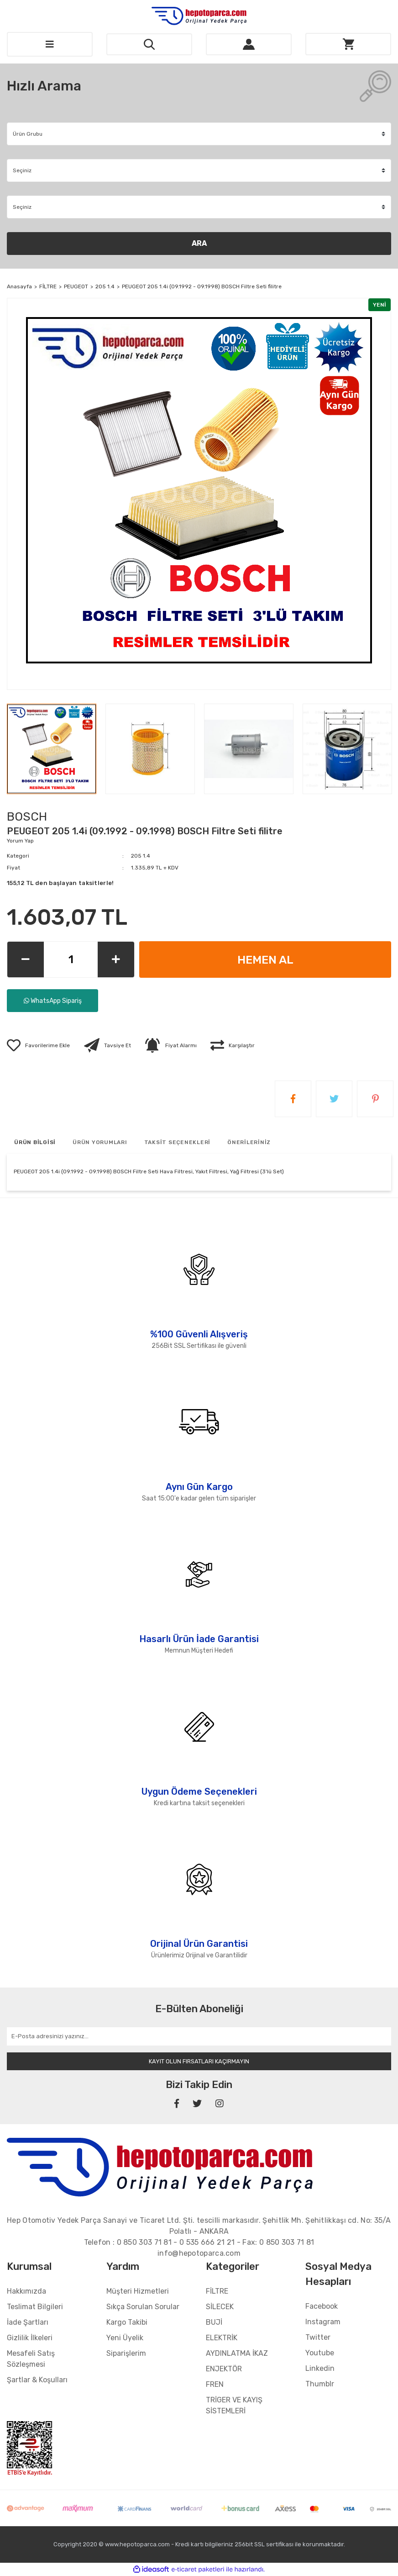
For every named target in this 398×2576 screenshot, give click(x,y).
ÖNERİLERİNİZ (249, 1142)
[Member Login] (249, 44)
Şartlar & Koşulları (37, 2379)
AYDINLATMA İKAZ (237, 2353)
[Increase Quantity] (116, 959)
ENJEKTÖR (224, 2368)
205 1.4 (140, 856)
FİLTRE (217, 2291)
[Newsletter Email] (199, 2036)
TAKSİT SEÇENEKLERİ (177, 1142)
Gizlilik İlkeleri (29, 2337)
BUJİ (214, 2322)
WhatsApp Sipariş (53, 1001)
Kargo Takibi (126, 2322)
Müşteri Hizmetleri (137, 2291)
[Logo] (199, 16)
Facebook (321, 2306)
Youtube (319, 2352)
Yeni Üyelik (124, 2337)
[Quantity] (71, 959)
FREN (215, 2384)
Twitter (317, 2337)
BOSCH (27, 817)
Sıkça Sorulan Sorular (142, 2306)
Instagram (322, 2321)
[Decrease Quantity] (25, 959)
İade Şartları (27, 2322)
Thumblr (319, 2384)
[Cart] (348, 44)
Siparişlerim (126, 2353)
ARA (199, 243)
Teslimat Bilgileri (35, 2306)
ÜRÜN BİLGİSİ (35, 1142)
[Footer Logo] (160, 2167)
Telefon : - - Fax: (199, 2242)
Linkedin (320, 2368)
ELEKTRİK (221, 2337)
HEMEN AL (265, 959)
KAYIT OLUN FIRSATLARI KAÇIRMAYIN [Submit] (199, 2061)
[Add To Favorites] (38, 1045)
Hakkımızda (26, 2291)
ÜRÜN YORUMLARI (100, 1142)
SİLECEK (220, 2306)
